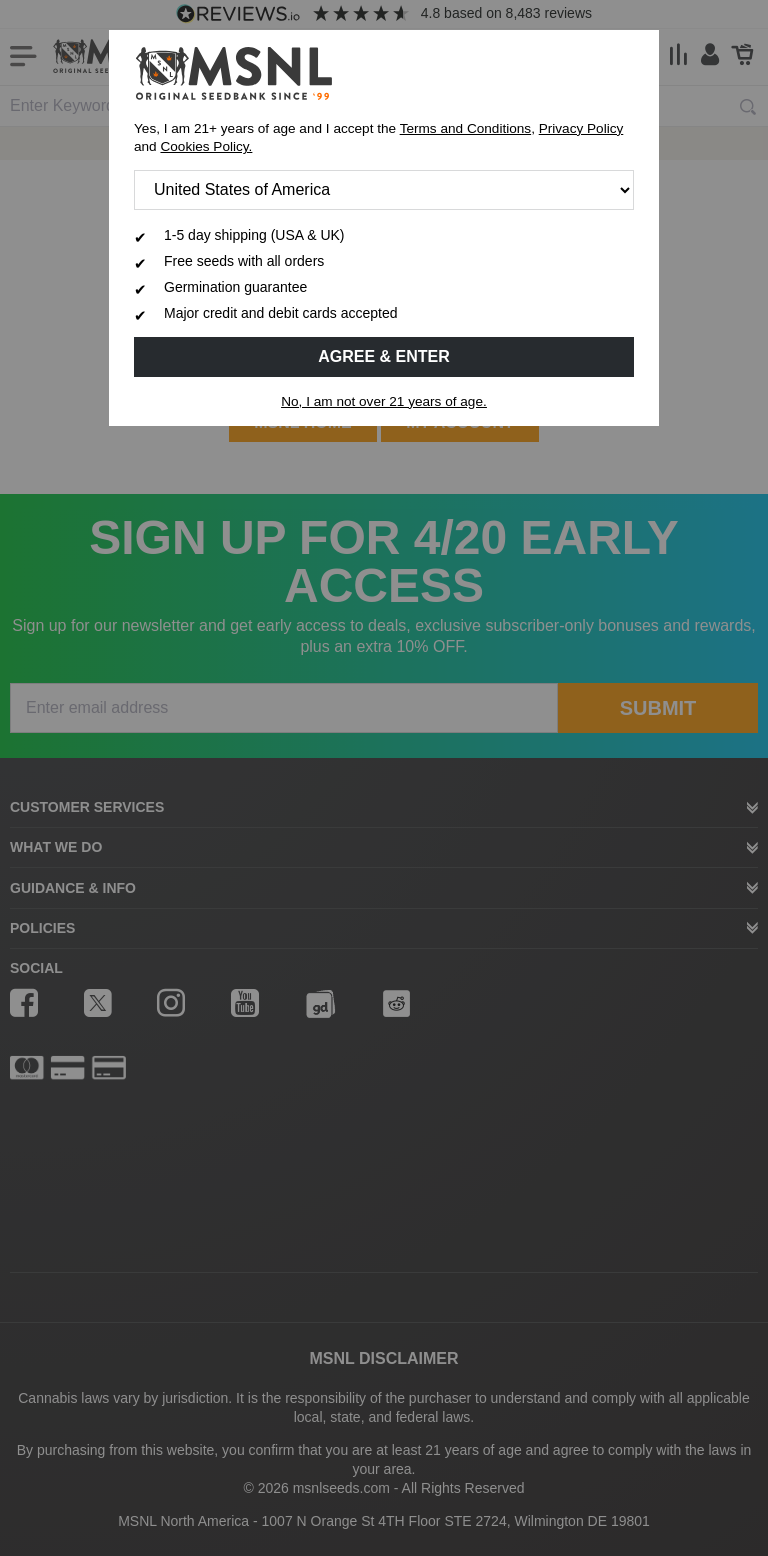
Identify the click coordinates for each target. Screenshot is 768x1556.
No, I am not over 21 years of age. (384, 401)
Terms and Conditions (465, 128)
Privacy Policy (581, 128)
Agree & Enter (384, 356)
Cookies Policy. (206, 146)
